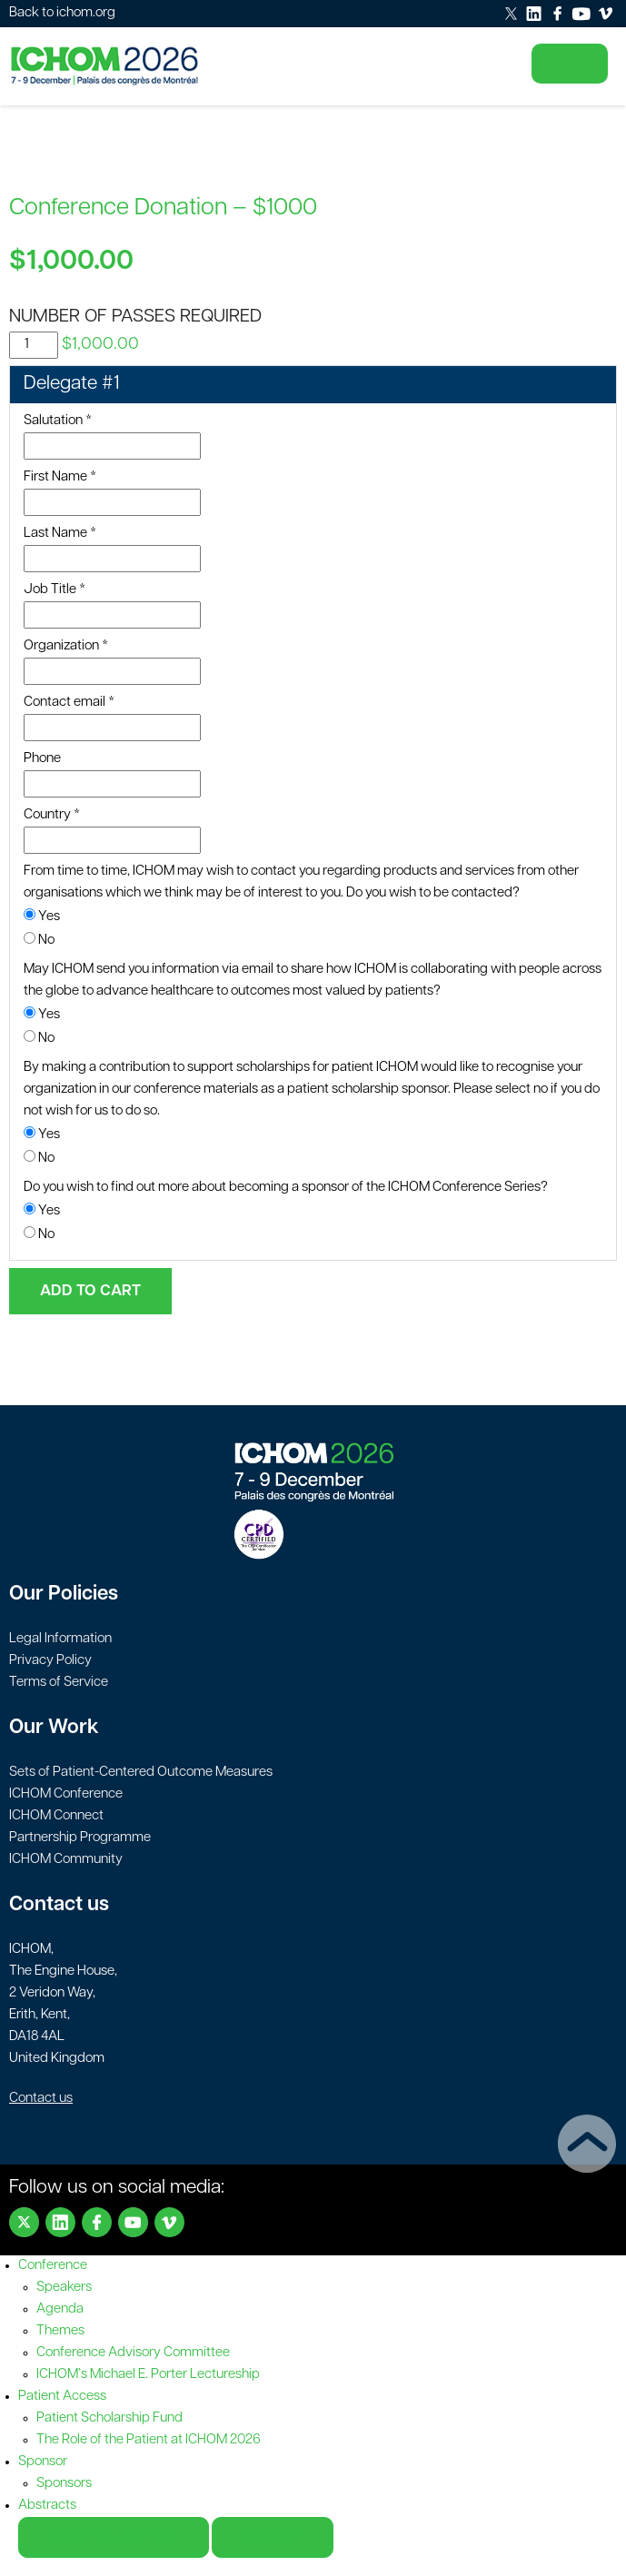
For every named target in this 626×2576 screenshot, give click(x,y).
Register (272, 2537)
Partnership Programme (80, 1838)
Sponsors (64, 2484)
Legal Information (60, 1639)
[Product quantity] (33, 345)
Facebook (97, 2222)
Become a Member (113, 2537)
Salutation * (58, 421)
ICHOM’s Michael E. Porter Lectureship (148, 2375)
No (39, 939)
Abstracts (47, 2505)
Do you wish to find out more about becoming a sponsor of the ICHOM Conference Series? (286, 1187)
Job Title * (54, 590)
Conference (52, 2266)
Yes (42, 916)
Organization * (66, 646)
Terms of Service (58, 1682)
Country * (52, 815)
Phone (42, 759)
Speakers (64, 2287)
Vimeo (169, 2222)
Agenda (60, 2309)
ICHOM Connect (56, 1816)
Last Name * (60, 533)
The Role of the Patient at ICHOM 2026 (148, 2440)
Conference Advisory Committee (133, 2353)
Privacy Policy (50, 1661)
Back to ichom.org (62, 13)
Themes (60, 2331)
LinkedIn (60, 2222)
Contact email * (69, 702)
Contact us (41, 2098)
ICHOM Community (66, 1860)
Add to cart (90, 1291)
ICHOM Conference (66, 1794)
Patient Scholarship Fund (109, 2418)
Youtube (133, 2222)
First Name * (60, 477)
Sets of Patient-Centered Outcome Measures (141, 1772)
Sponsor (42, 2462)
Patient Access (62, 2396)
